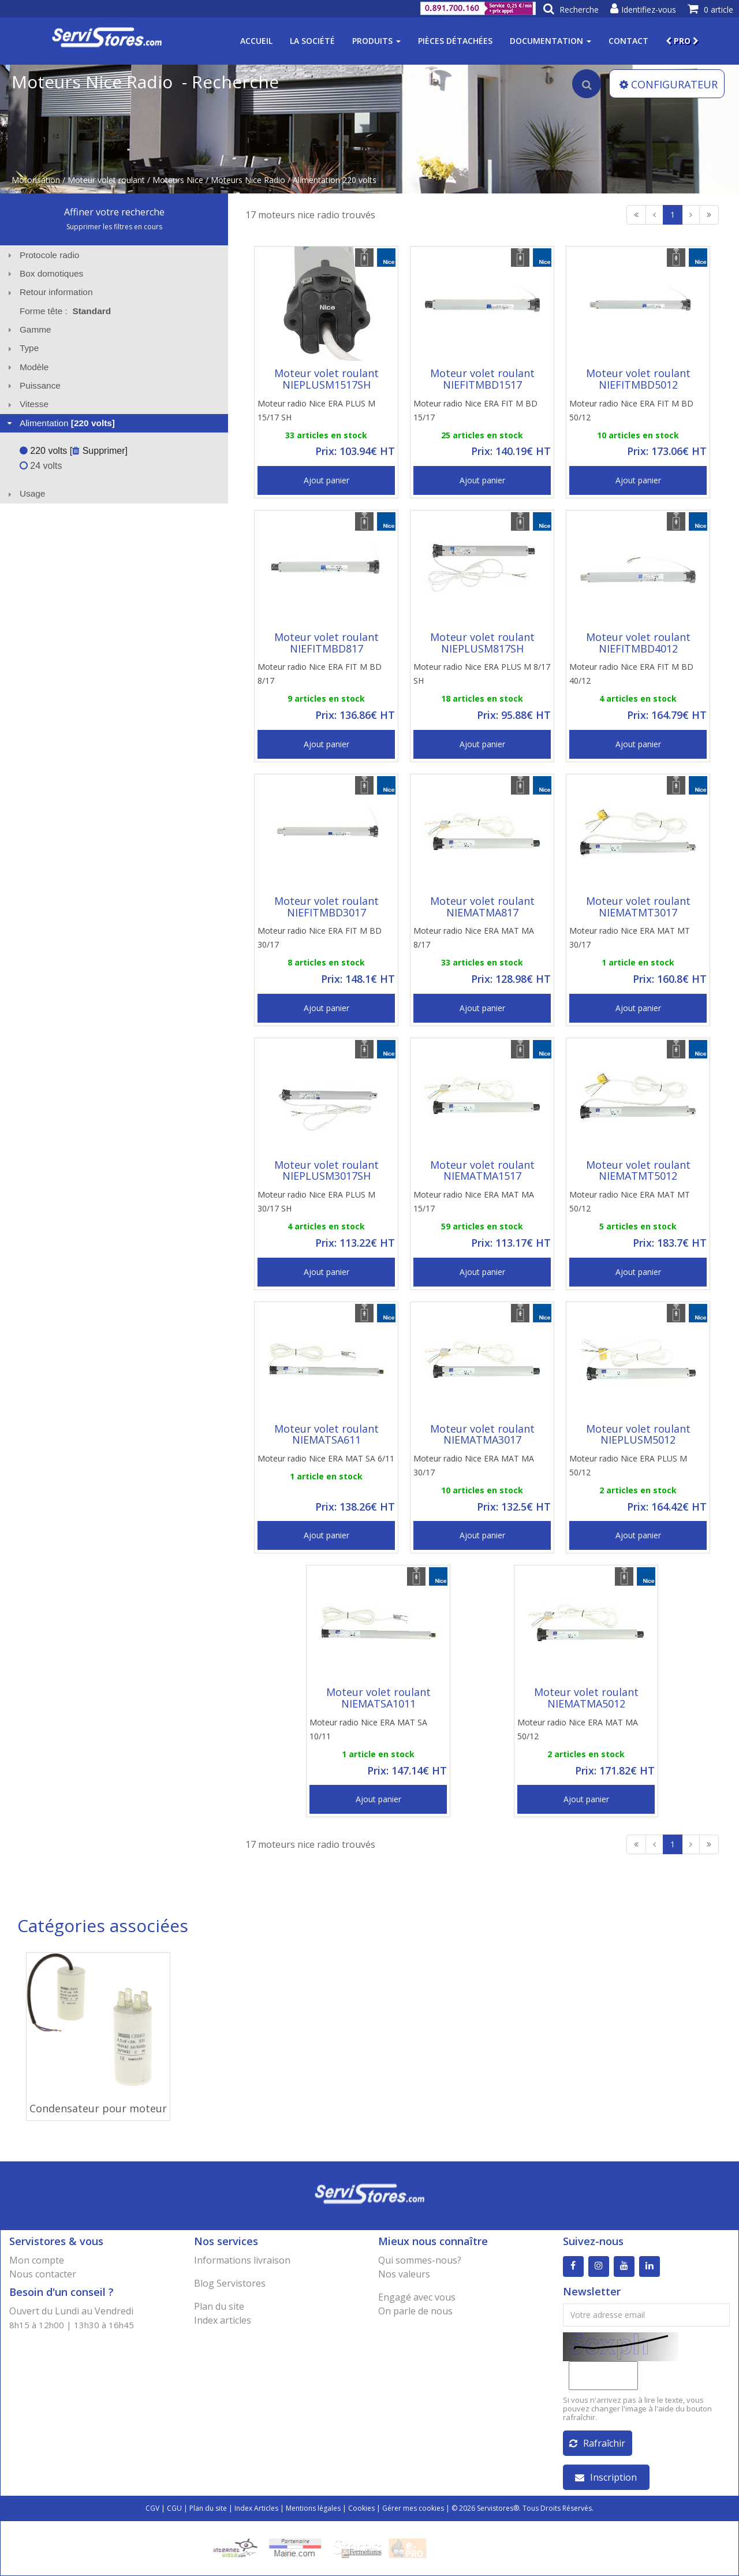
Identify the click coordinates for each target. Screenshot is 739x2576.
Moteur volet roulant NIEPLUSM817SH (482, 642)
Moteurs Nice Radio (248, 179)
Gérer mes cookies (413, 2508)
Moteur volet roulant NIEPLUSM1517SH (326, 379)
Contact (628, 40)
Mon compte (36, 2260)
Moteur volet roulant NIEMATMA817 (482, 906)
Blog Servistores (230, 2283)
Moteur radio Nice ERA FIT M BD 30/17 (319, 937)
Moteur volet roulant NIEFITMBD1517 (482, 379)
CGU (174, 2508)
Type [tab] (22, 348)
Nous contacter (42, 2274)
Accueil (256, 40)
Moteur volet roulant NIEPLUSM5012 (638, 1434)
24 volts (41, 466)
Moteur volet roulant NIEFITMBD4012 (638, 642)
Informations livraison (242, 2260)
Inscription (606, 2477)
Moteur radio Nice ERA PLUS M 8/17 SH (481, 673)
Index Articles (256, 2508)
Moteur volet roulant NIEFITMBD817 (326, 642)
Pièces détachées (455, 40)
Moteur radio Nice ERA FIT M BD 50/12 (631, 410)
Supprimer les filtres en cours (114, 227)
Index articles (222, 2320)
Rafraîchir (597, 2443)
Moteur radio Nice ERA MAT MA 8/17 (473, 937)
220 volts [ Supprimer (72, 451)
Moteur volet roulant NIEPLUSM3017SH (326, 1170)
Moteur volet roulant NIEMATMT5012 (638, 1170)
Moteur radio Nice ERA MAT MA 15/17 (473, 1201)
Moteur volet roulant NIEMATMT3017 (638, 906)
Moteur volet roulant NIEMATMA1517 (482, 1170)
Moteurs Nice (177, 179)
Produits (376, 40)
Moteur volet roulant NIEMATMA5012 (586, 1697)
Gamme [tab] (28, 329)
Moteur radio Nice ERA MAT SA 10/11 (368, 1729)
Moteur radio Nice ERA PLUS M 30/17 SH (316, 1201)
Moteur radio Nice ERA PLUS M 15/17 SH (316, 410)
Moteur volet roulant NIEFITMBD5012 (638, 379)
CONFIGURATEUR (668, 84)
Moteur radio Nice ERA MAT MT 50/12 (629, 1201)
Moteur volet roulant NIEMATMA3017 (482, 1434)
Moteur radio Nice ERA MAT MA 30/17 (473, 1465)
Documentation (550, 40)
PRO (682, 40)
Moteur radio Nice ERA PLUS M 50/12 (628, 1465)
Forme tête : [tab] (65, 311)
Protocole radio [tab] (42, 255)
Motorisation (36, 179)
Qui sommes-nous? (419, 2260)
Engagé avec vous (417, 2297)
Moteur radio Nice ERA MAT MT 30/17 (629, 937)
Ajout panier (326, 480)
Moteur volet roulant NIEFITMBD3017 (326, 906)
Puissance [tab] (33, 385)
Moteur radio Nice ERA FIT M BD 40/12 (631, 673)
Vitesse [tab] (26, 404)
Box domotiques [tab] (44, 273)
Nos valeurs (404, 2274)
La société (312, 40)
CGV (152, 2508)
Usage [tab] (25, 493)
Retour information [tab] (49, 292)
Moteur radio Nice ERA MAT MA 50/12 (577, 1729)
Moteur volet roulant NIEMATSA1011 (378, 1697)
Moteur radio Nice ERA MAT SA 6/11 (325, 1458)
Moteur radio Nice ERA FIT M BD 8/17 (319, 673)
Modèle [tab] (27, 367)
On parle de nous (415, 2311)
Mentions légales (313, 2508)
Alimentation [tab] (60, 423)
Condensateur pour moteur (98, 2108)
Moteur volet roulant (106, 179)
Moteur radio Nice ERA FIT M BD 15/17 (475, 410)
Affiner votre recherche (114, 212)
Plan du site (219, 2306)
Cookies (361, 2508)
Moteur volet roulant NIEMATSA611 (326, 1434)
